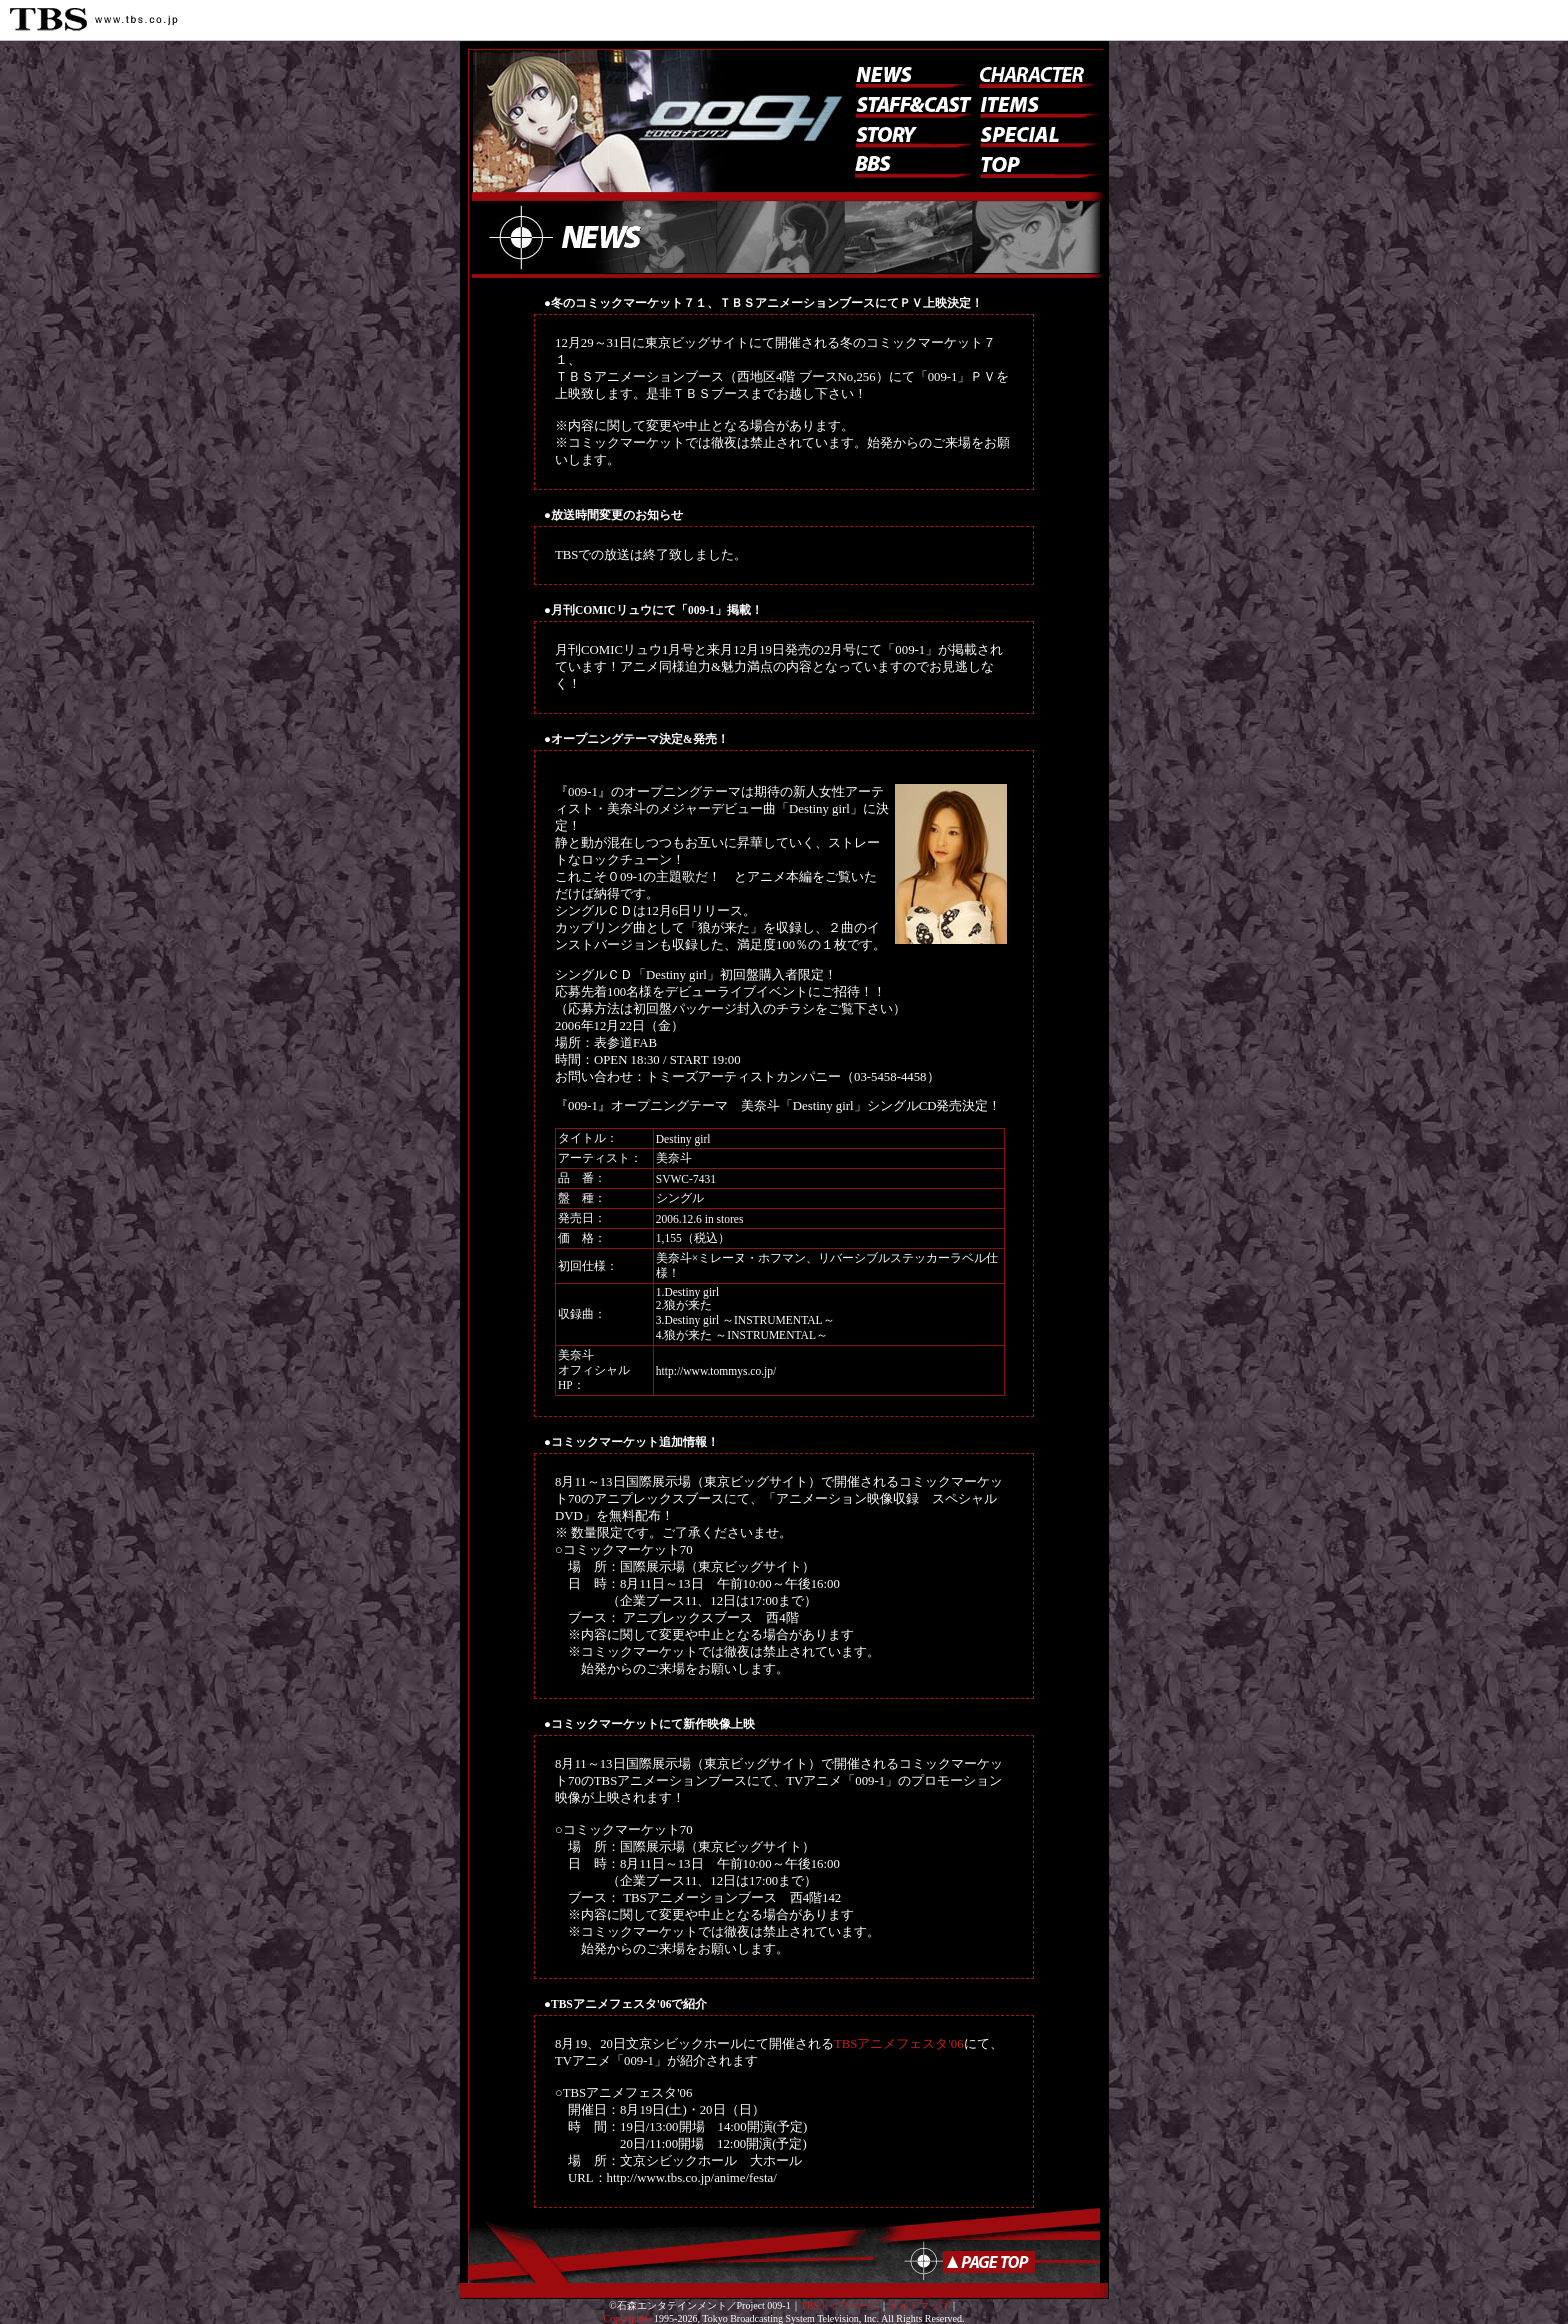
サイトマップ (919, 2305)
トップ (1038, 163)
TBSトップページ (840, 2305)
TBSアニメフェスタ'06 (899, 2044)
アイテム (1038, 103)
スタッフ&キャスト (909, 103)
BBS (914, 168)
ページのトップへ (973, 2261)
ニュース (909, 73)
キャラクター (1033, 73)
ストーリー (909, 133)
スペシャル (1038, 133)
